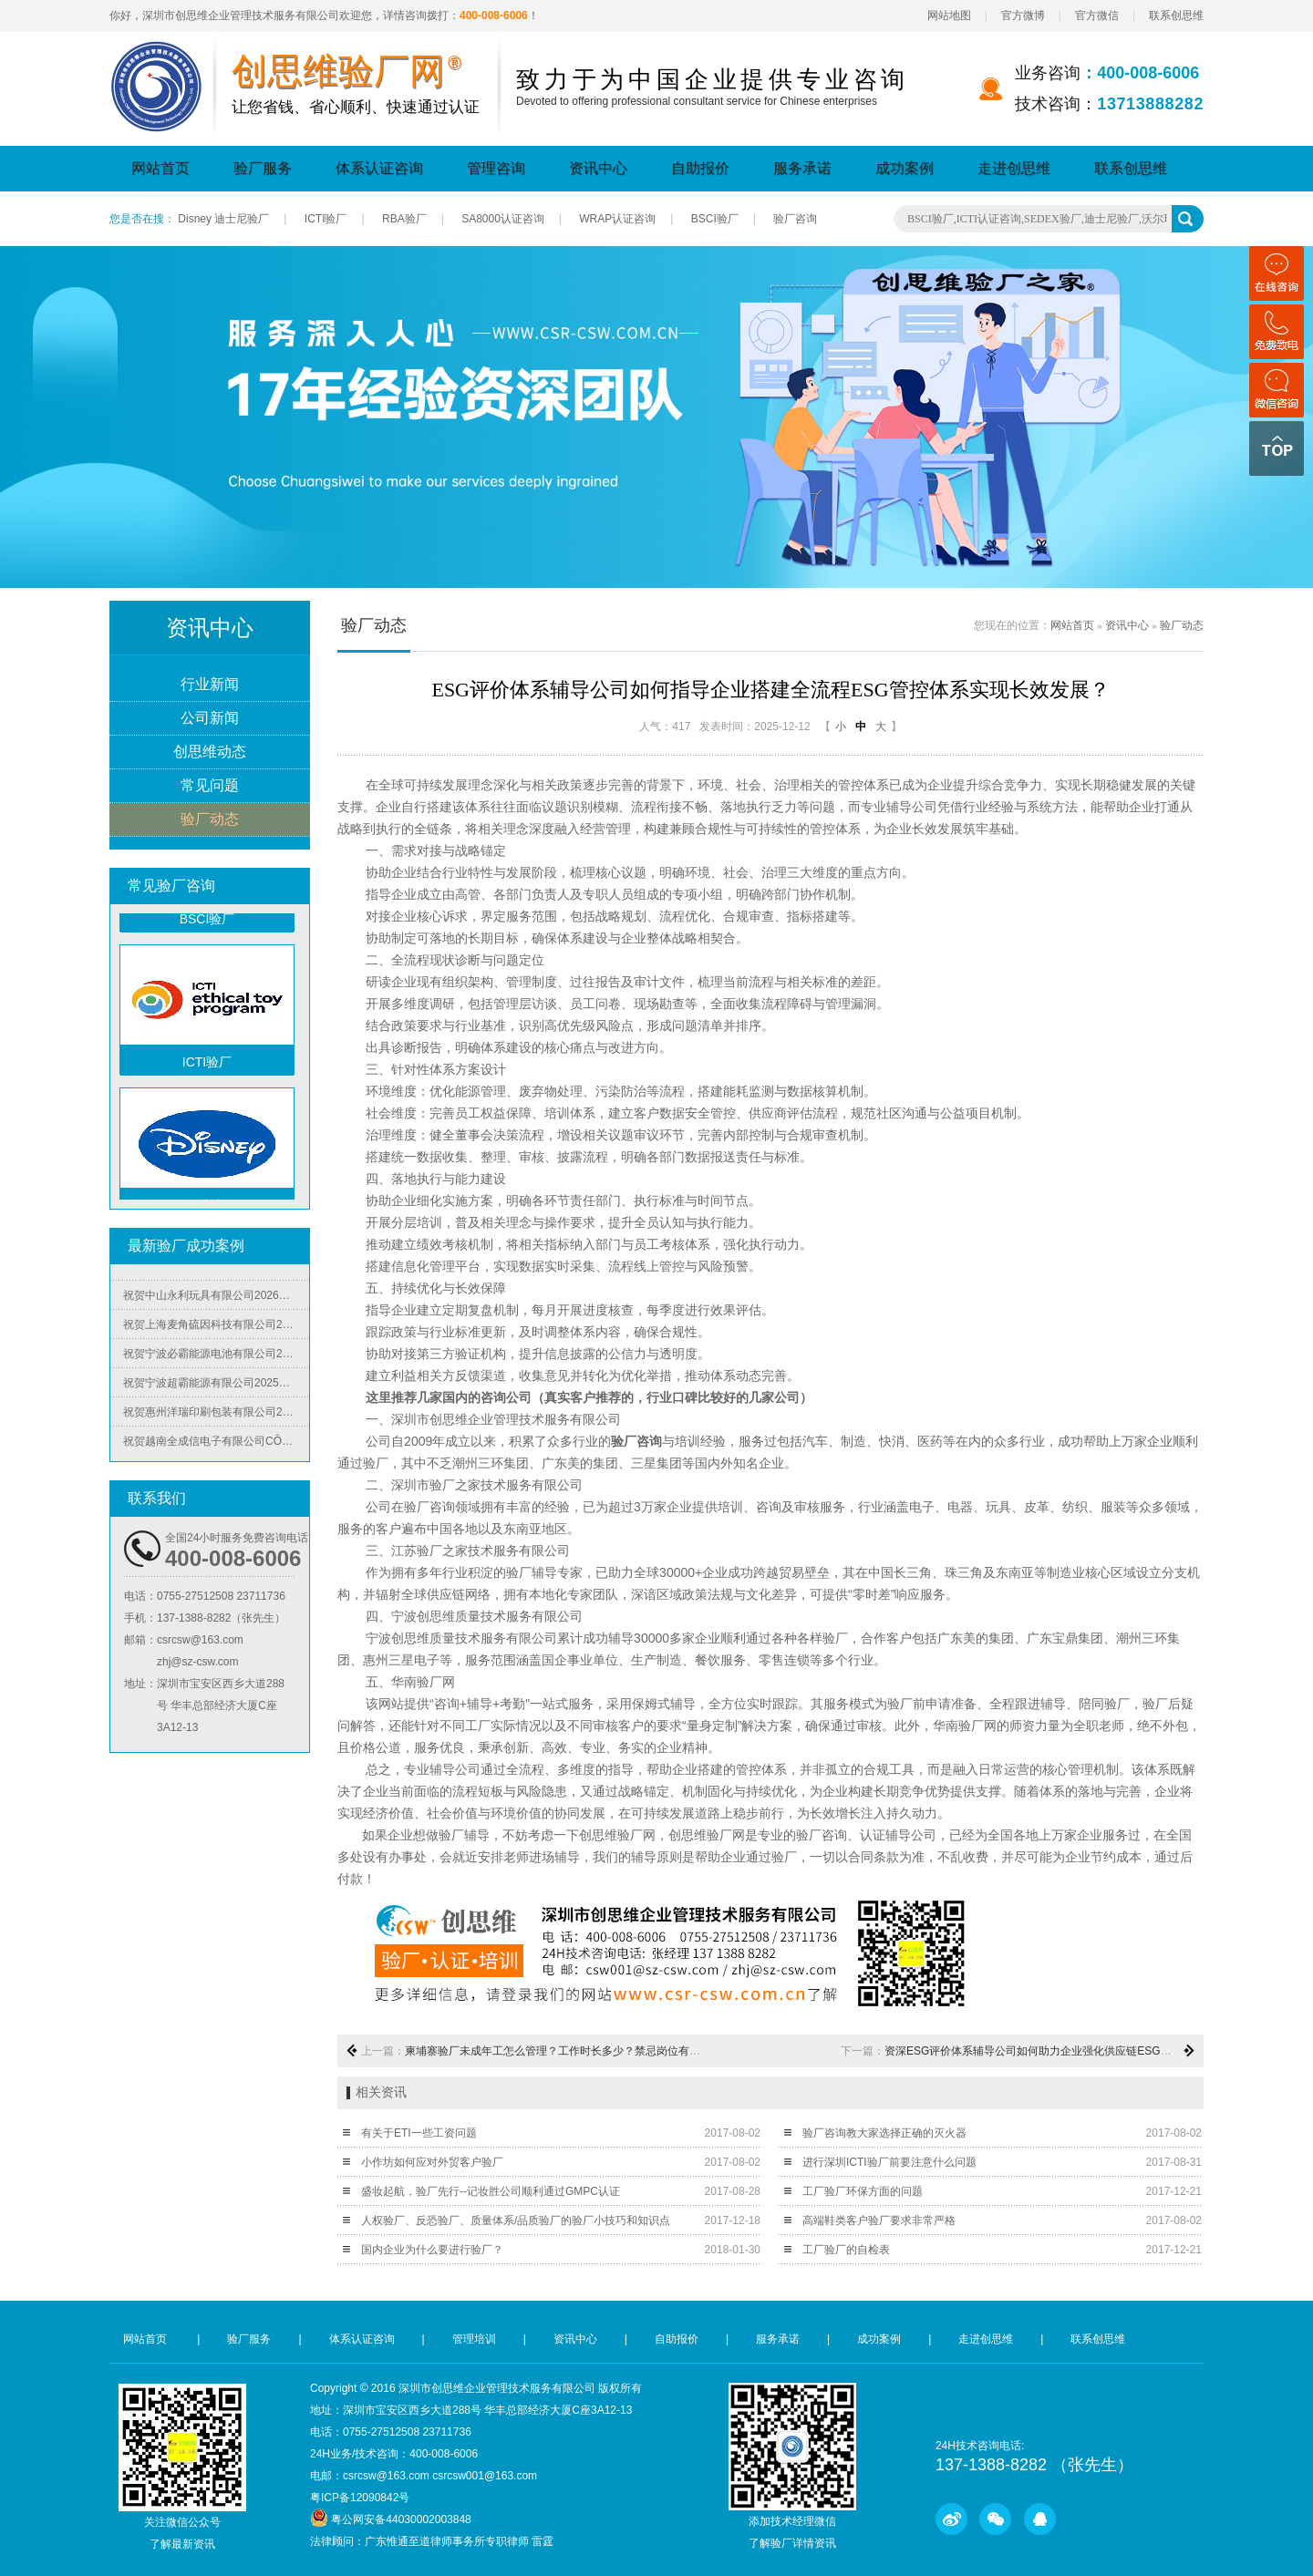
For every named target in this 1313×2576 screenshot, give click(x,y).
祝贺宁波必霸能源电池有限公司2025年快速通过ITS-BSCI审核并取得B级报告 (216, 1360)
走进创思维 (1013, 168)
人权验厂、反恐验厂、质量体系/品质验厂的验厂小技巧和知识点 (515, 2220)
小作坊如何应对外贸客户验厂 (432, 2162)
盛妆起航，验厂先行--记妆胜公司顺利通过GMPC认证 (490, 2191)
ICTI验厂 (326, 218)
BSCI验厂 (715, 218)
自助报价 (700, 168)
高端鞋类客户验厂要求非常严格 (879, 2220)
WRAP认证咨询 (617, 218)
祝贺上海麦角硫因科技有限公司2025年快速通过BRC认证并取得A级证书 (216, 1330)
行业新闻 (209, 685)
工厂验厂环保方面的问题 (862, 2191)
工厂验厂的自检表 (846, 2249)
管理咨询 (496, 168)
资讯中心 (598, 168)
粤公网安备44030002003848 (400, 2519)
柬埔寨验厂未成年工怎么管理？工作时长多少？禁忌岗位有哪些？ (563, 2051)
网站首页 (160, 168)
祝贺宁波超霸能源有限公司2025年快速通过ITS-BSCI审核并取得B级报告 (216, 1389)
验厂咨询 (795, 218)
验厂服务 (262, 168)
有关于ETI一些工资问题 (419, 2133)
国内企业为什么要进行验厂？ (432, 2249)
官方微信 (1097, 15)
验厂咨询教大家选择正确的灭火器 (884, 2133)
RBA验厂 (404, 218)
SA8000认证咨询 (502, 218)
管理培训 (474, 2339)
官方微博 (1023, 15)
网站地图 (949, 15)
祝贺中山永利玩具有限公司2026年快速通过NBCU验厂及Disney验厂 (216, 1301)
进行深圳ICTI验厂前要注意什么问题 (889, 2162)
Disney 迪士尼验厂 (223, 218)
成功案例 (904, 168)
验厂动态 (209, 820)
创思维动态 (209, 752)
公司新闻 (209, 719)
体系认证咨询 (379, 168)
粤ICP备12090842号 (359, 2497)
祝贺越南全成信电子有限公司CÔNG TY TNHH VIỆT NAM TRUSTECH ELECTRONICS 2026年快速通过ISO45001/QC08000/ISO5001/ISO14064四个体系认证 (216, 1447)
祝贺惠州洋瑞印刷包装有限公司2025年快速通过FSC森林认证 (216, 1418)
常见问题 (209, 786)
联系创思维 (1176, 15)
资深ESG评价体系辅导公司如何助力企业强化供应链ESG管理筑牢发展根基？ (1071, 2051)
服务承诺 (802, 168)
